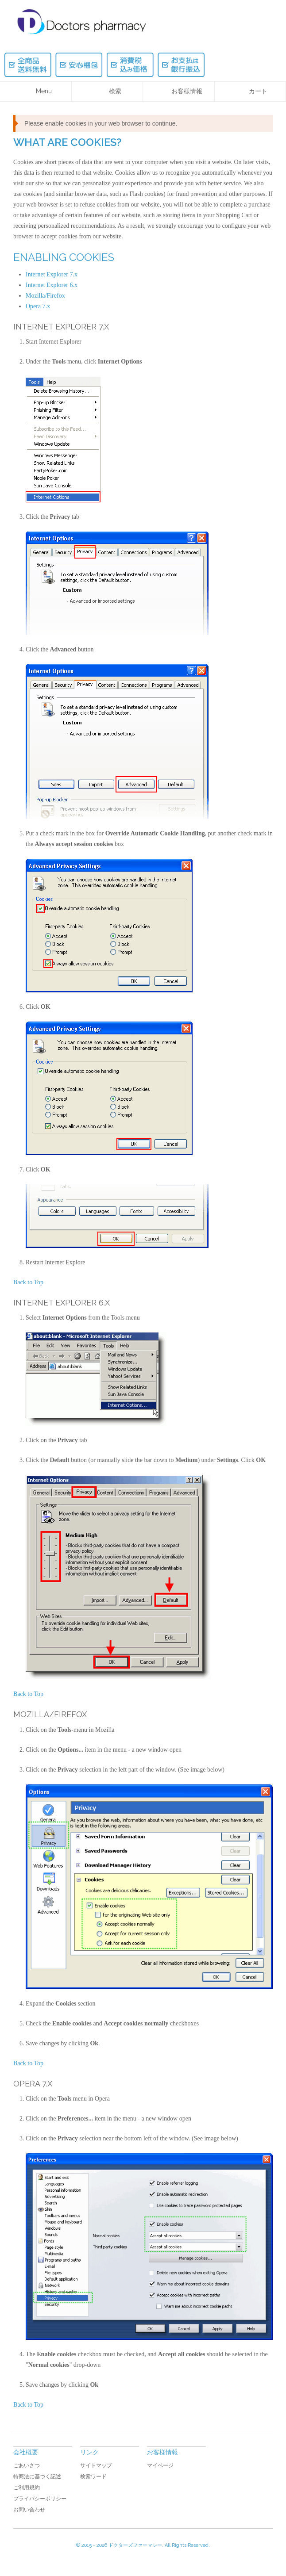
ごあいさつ (26, 2465)
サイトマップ (96, 2465)
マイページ (160, 2465)
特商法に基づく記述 (37, 2476)
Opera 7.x (38, 306)
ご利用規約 (26, 2487)
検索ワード (93, 2476)
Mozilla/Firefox (45, 295)
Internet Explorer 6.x (51, 285)
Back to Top (28, 1282)
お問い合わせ (29, 2510)
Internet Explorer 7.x (51, 274)
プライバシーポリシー (39, 2499)
